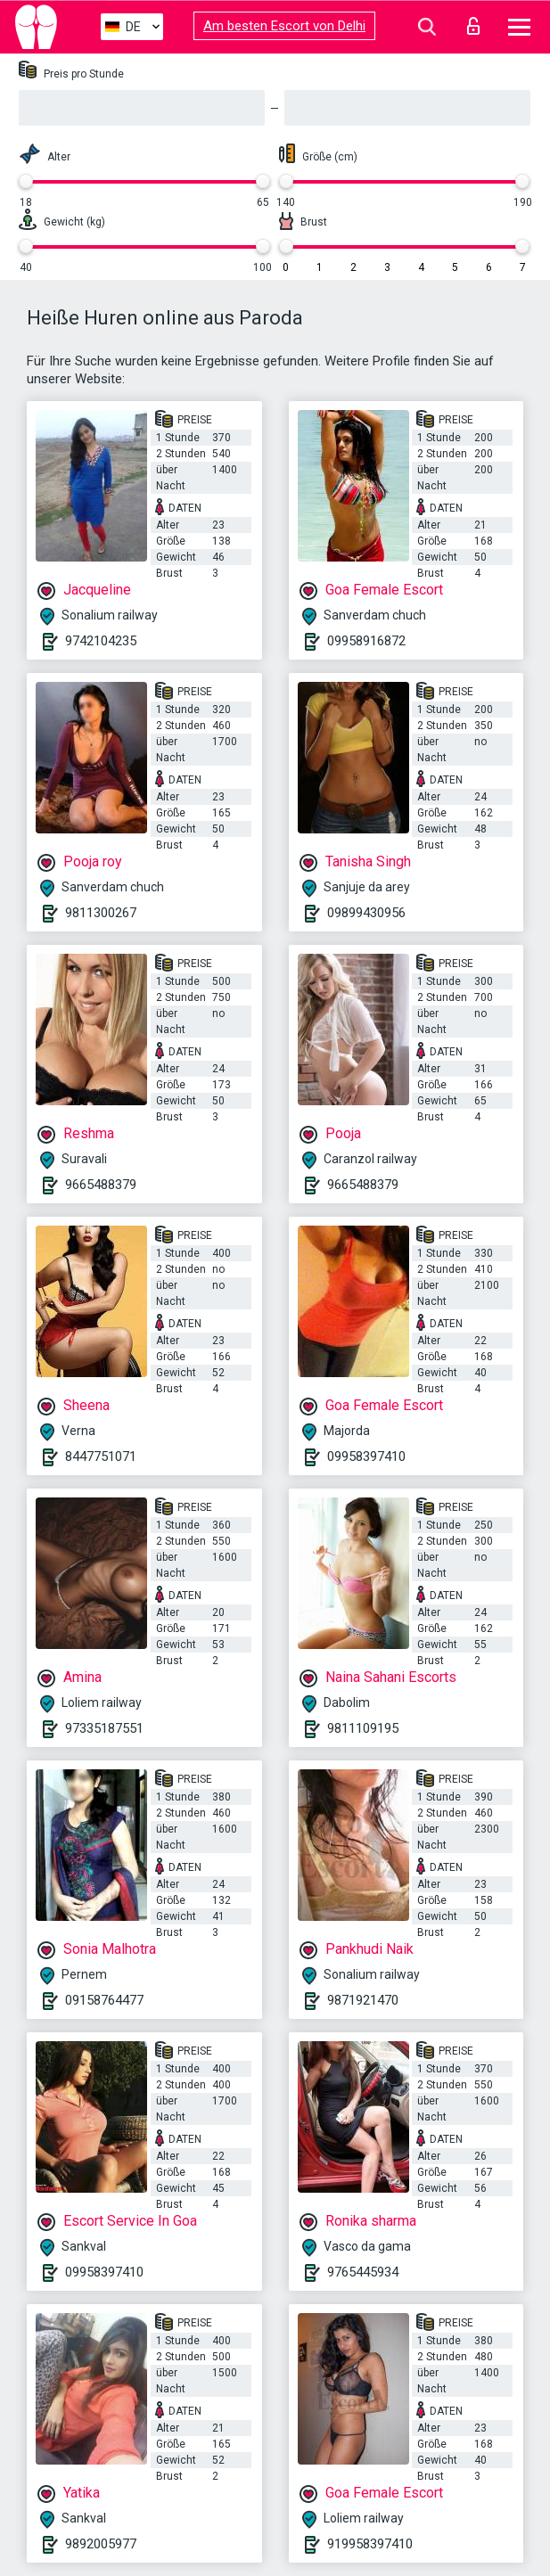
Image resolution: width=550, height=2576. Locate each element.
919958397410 (370, 2544)
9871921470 (362, 2000)
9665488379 (100, 1185)
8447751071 (100, 1456)
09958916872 (366, 641)
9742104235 (100, 641)
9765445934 (362, 2272)
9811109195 (362, 1728)
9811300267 (100, 913)
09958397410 (366, 1456)
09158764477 (104, 2000)
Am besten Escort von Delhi (284, 26)
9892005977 (100, 2544)
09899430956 (366, 913)
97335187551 (104, 1728)
